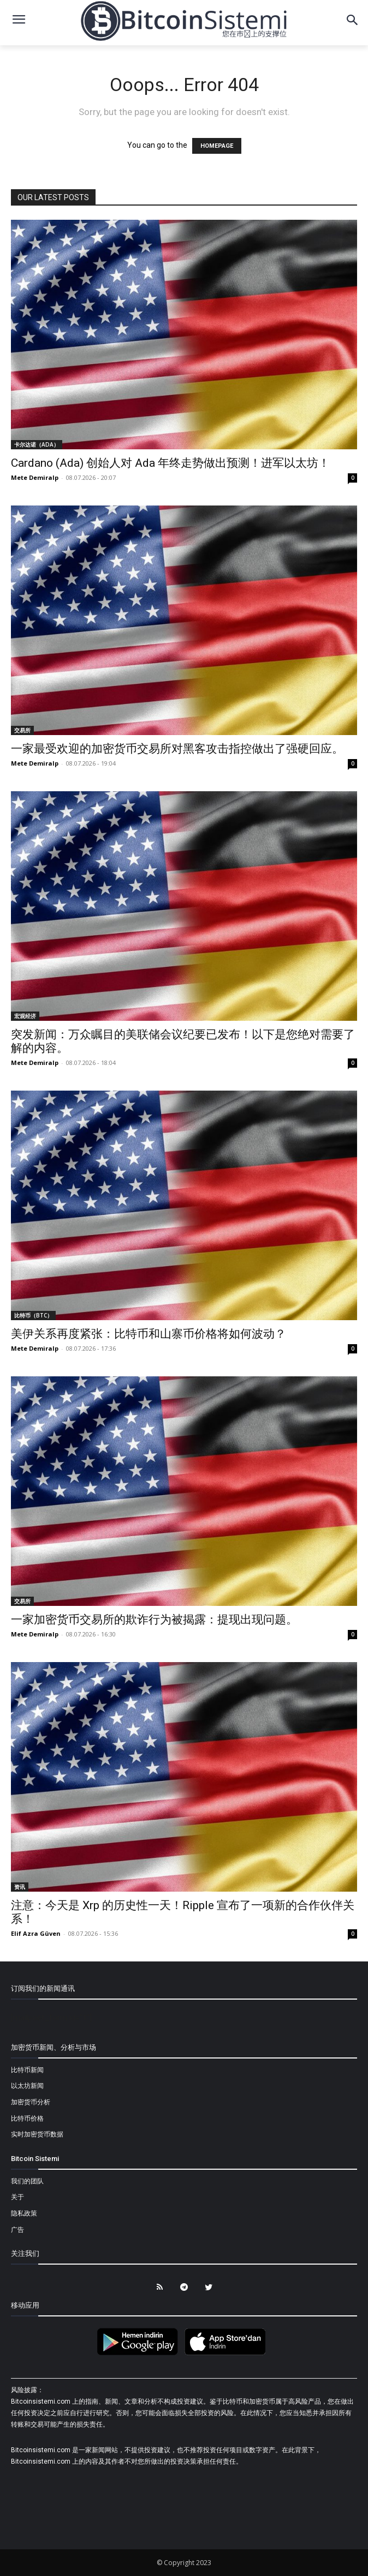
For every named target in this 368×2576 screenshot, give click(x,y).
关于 (17, 2197)
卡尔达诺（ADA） (36, 444)
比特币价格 (27, 2118)
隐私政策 (24, 2213)
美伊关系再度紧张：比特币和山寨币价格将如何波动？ (148, 1333)
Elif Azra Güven (36, 1933)
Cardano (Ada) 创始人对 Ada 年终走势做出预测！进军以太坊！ (170, 463)
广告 (17, 2230)
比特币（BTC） (33, 1315)
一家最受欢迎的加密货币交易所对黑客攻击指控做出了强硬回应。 (177, 748)
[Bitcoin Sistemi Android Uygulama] (140, 2353)
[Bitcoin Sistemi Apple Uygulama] (227, 2353)
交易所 (22, 730)
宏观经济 (25, 1016)
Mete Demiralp (34, 477)
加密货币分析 (30, 2102)
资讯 (19, 1887)
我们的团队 (27, 2181)
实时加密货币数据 (37, 2134)
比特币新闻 (27, 2070)
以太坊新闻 (27, 2086)
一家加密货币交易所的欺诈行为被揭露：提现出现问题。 (154, 1619)
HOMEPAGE (216, 145)
